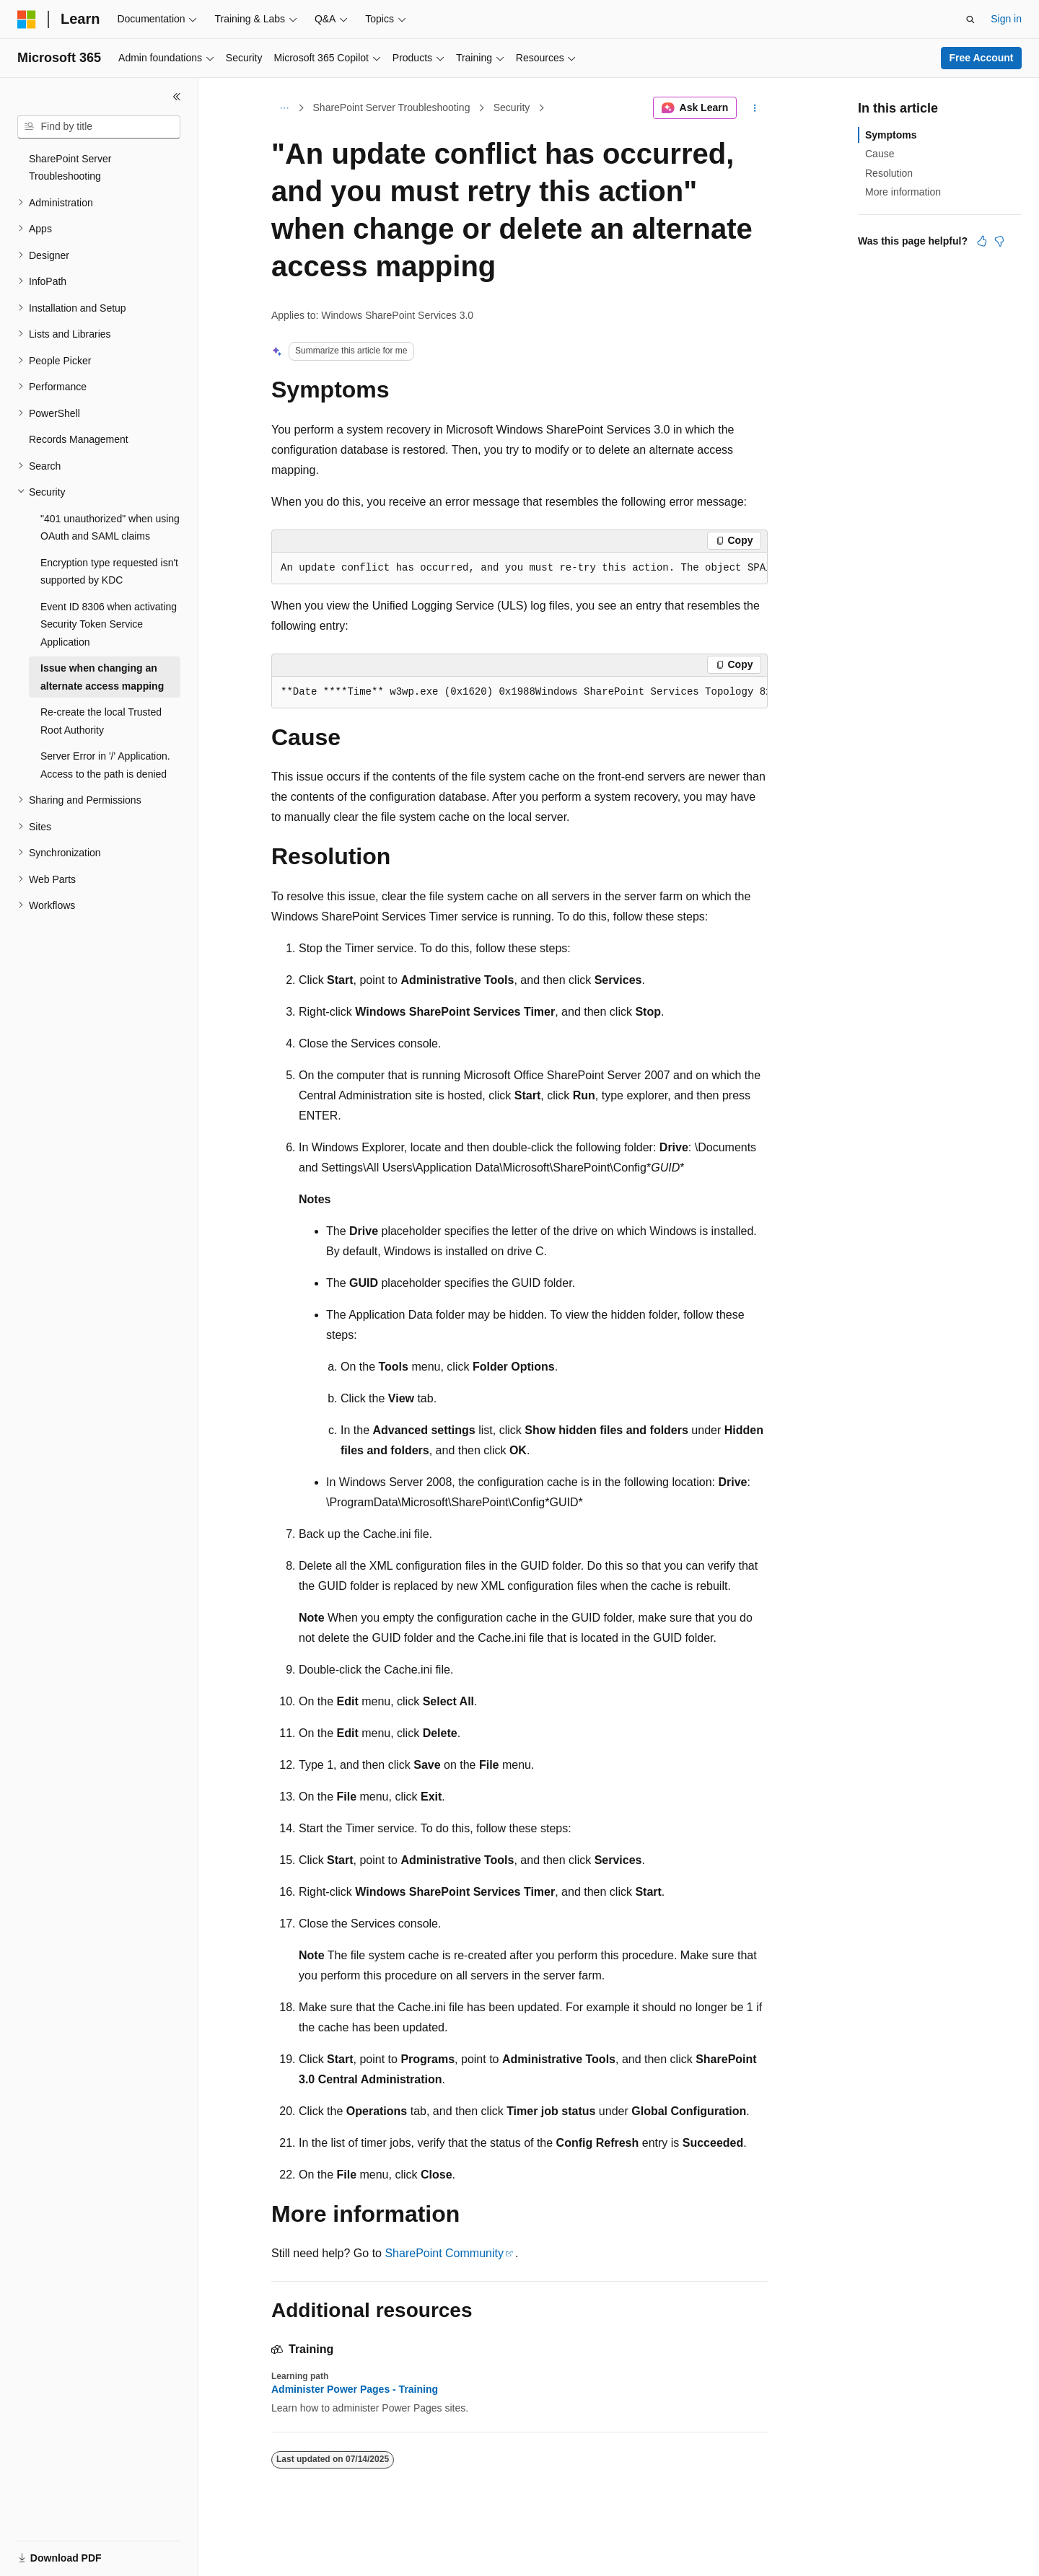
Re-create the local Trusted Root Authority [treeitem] (101, 721)
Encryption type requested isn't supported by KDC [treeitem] (109, 571)
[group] (519, 568)
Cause (879, 153)
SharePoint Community (444, 2253)
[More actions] (755, 108)
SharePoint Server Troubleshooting (391, 107)
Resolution (889, 173)
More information (903, 192)
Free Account (982, 57)
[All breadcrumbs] (284, 108)
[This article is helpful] (982, 241)
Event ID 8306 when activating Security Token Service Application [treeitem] (108, 624)
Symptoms (891, 135)
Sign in (1006, 19)
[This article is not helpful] (999, 241)
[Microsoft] (26, 19)
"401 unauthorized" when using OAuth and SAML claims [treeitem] (110, 527)
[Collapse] (177, 97)
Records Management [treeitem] (78, 439)
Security (512, 107)
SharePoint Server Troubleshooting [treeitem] (70, 168)
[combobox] (98, 127)
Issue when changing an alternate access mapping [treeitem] (102, 677)
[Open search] (970, 19)
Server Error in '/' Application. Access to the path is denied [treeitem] (105, 765)
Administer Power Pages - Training (354, 2389)
